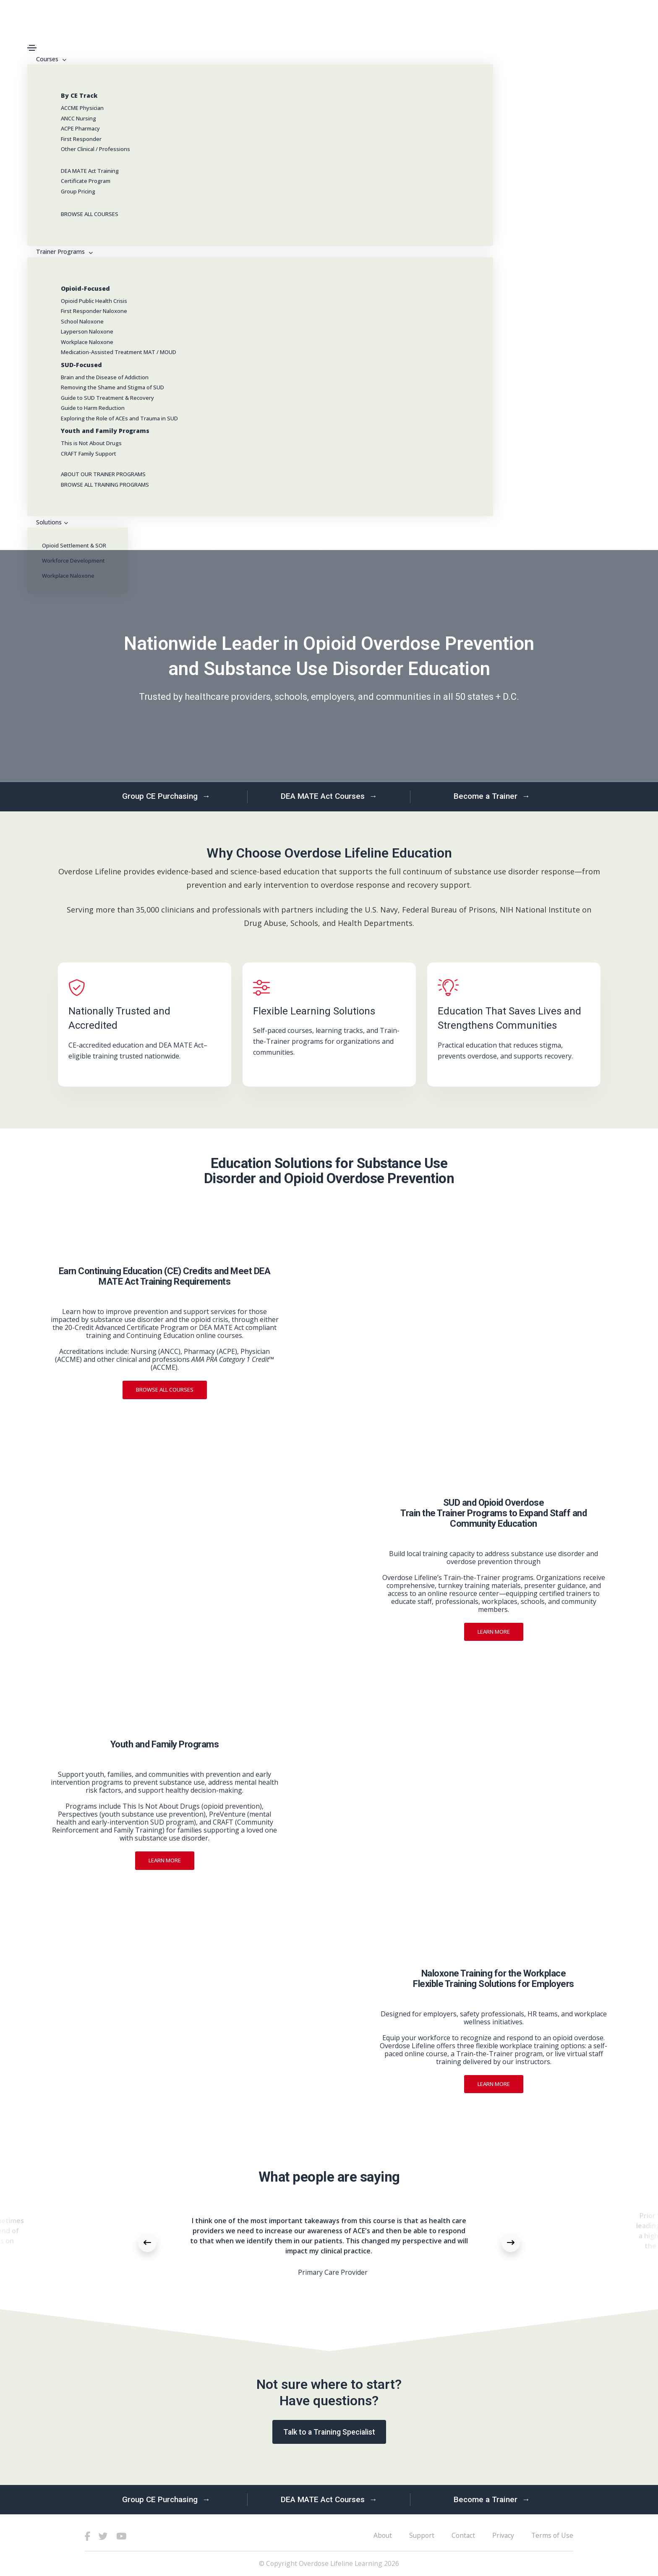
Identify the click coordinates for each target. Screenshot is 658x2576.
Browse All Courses (164, 1390)
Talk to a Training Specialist (329, 2431)
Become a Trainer (492, 796)
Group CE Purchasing (166, 796)
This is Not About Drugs (91, 443)
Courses (50, 59)
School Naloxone (82, 321)
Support (421, 2535)
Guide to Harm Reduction (93, 408)
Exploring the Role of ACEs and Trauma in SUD (119, 418)
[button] (147, 2243)
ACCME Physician (82, 108)
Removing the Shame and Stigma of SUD (112, 387)
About (382, 2535)
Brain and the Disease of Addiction (105, 377)
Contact (463, 2535)
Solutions (51, 522)
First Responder (81, 139)
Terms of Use (552, 2535)
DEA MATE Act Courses (329, 796)
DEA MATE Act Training (90, 171)
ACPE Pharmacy (80, 128)
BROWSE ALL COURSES (89, 214)
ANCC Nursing (78, 118)
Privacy (503, 2535)
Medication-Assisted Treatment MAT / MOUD (118, 352)
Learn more (494, 1631)
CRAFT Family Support (88, 453)
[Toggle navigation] (32, 48)
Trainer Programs (63, 252)
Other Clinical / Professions (95, 149)
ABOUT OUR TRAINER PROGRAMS (103, 474)
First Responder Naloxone (94, 311)
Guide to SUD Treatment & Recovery (107, 398)
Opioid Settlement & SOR (74, 545)
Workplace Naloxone (87, 342)
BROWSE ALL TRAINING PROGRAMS (105, 484)
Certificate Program (85, 181)
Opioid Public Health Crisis (94, 301)
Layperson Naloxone (87, 331)
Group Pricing (78, 191)
